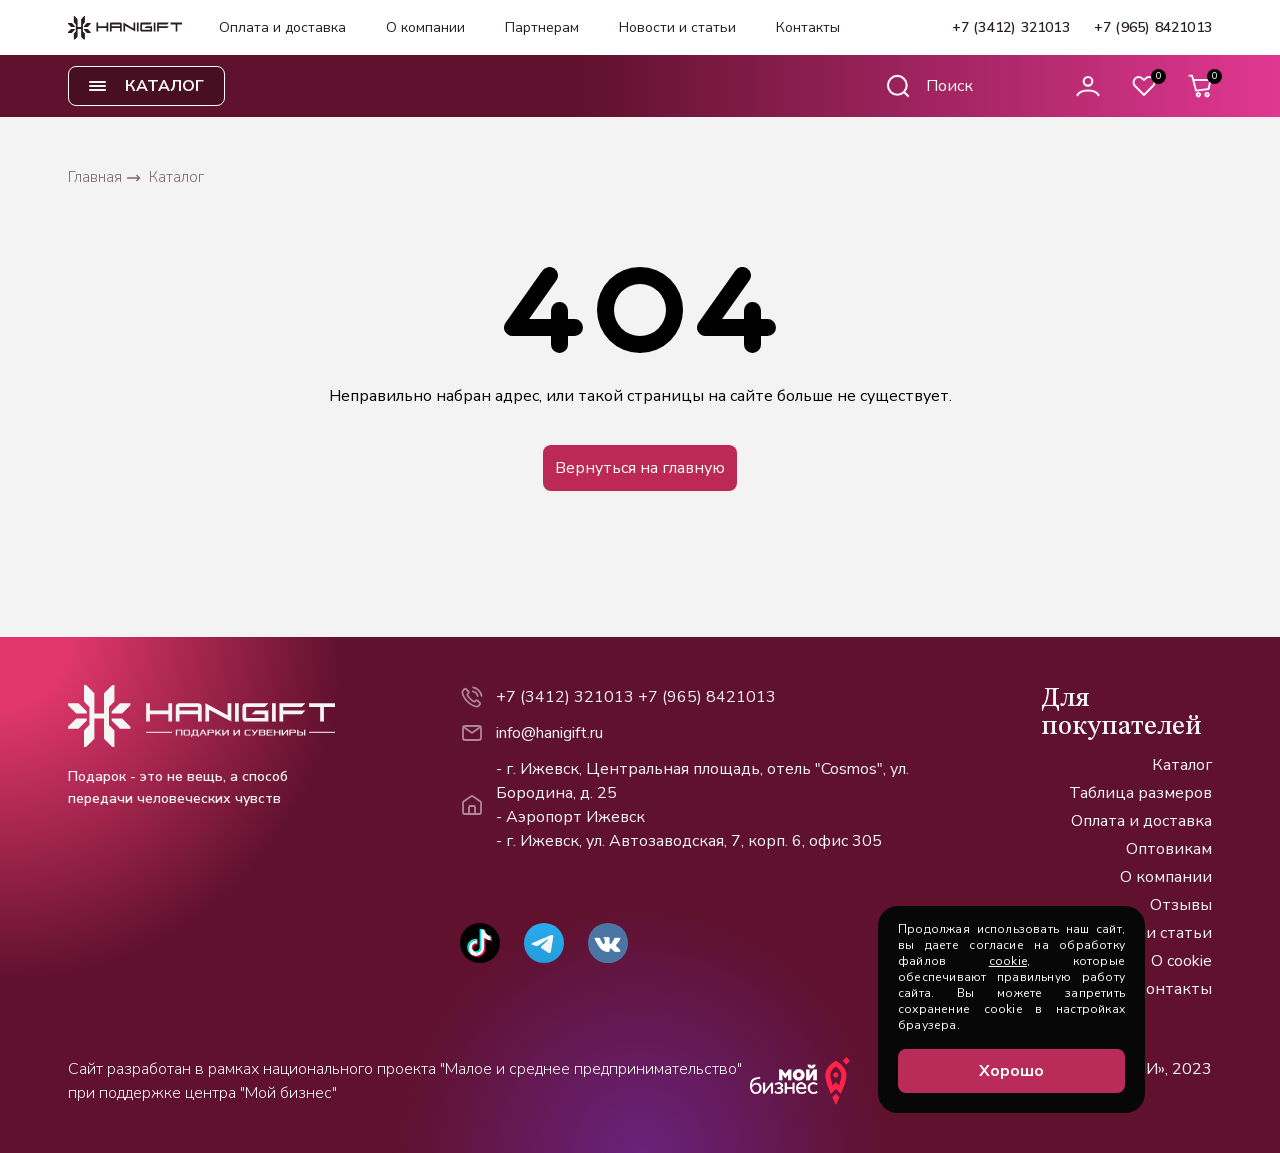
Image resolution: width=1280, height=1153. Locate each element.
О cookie (1181, 961)
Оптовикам (1169, 849)
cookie (1008, 961)
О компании (425, 27)
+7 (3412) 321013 (1011, 27)
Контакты (808, 27)
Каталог (1182, 765)
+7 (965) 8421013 (1153, 27)
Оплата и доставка (282, 27)
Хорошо (1011, 1071)
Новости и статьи (677, 27)
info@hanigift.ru (549, 733)
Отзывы (1181, 905)
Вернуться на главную (640, 468)
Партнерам (542, 27)
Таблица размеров (1140, 793)
